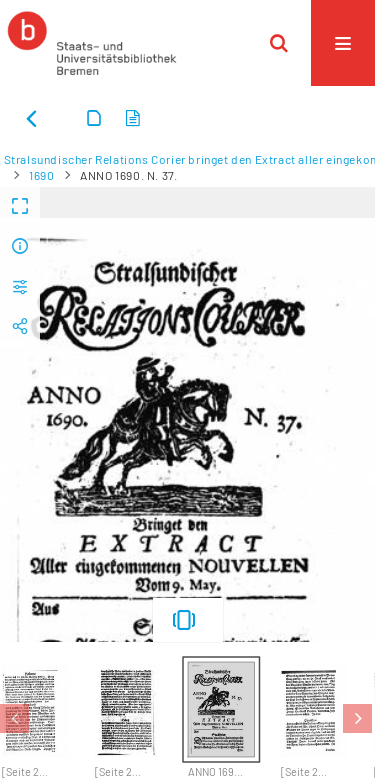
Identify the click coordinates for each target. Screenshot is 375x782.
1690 (41, 175)
